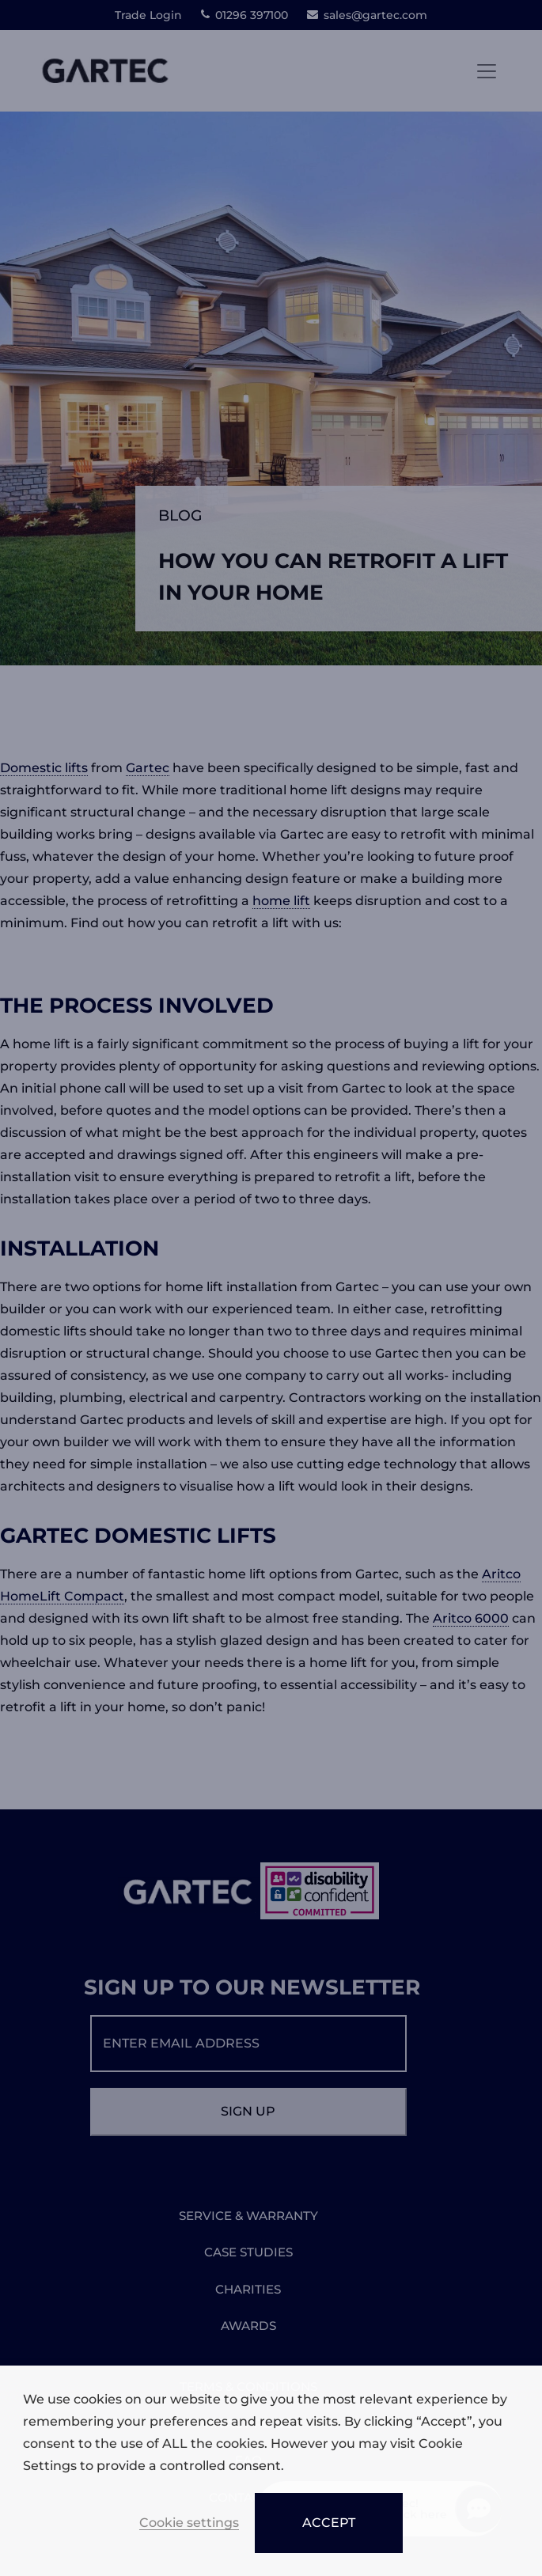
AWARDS (248, 2325)
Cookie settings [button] (189, 2523)
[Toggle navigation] (486, 71)
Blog (180, 515)
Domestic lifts (44, 767)
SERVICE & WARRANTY (248, 2215)
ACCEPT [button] (328, 2522)
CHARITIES (248, 2289)
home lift (281, 900)
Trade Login (148, 15)
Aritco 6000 (471, 1618)
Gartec (147, 767)
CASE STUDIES (248, 2252)
